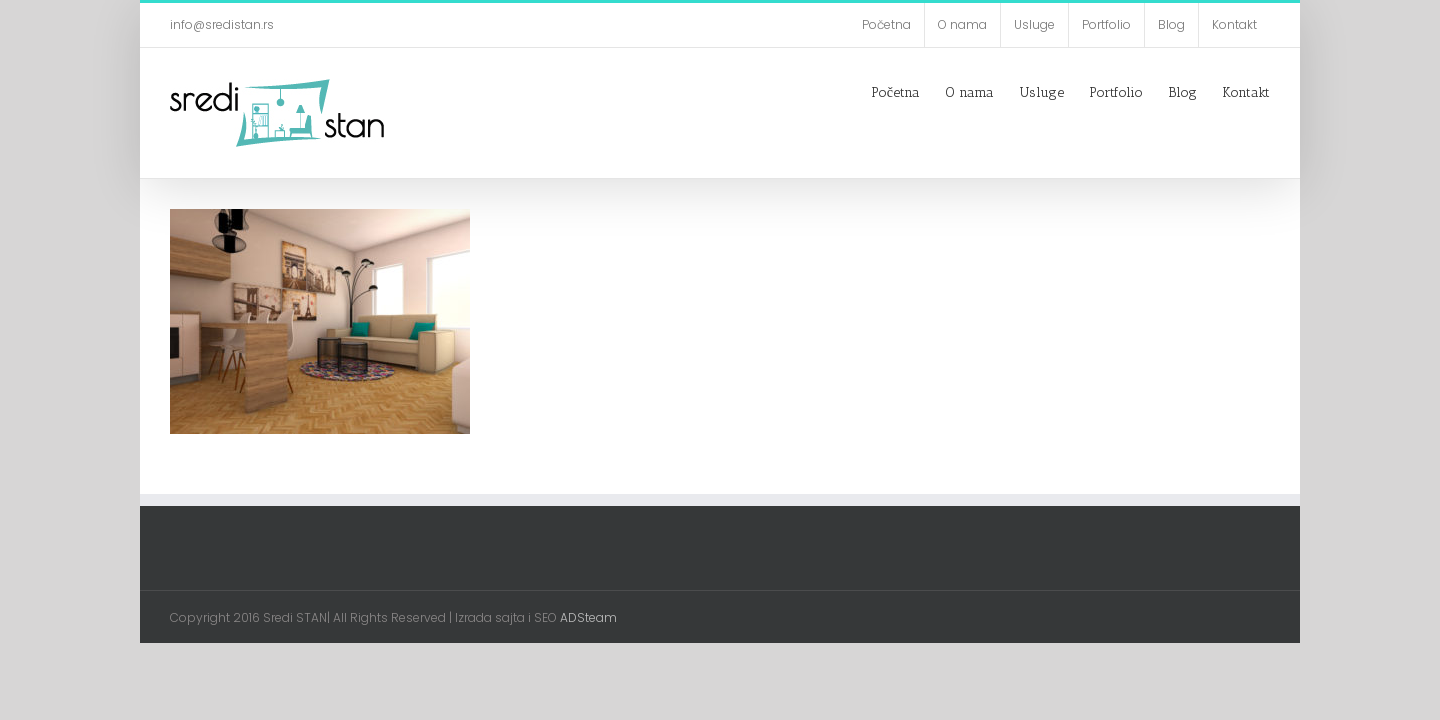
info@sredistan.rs (222, 24)
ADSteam (587, 617)
